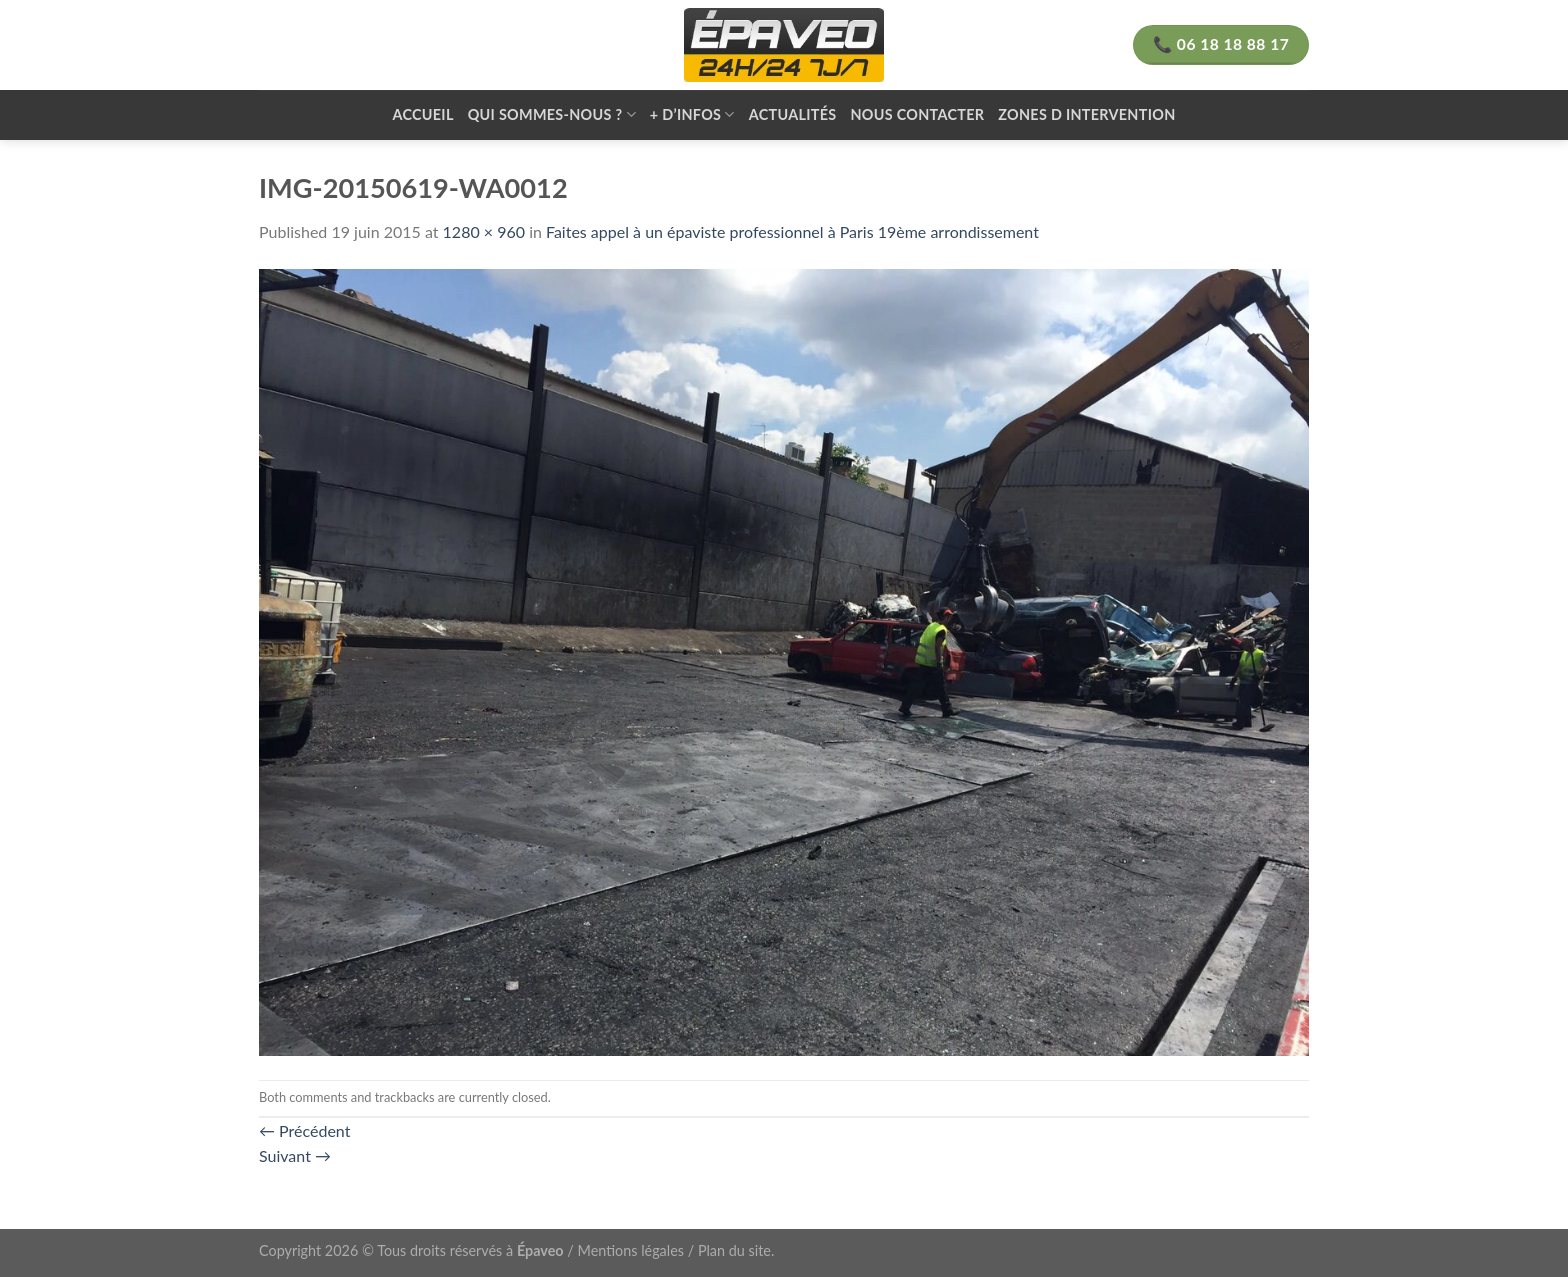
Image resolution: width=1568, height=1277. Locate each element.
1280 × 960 (484, 231)
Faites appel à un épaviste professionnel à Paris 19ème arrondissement (792, 231)
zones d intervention (1086, 114)
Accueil (422, 114)
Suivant (295, 1155)
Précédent (304, 1130)
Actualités (793, 114)
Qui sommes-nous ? (552, 114)
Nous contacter (917, 114)
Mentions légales (631, 1250)
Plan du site (734, 1250)
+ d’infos (692, 114)
